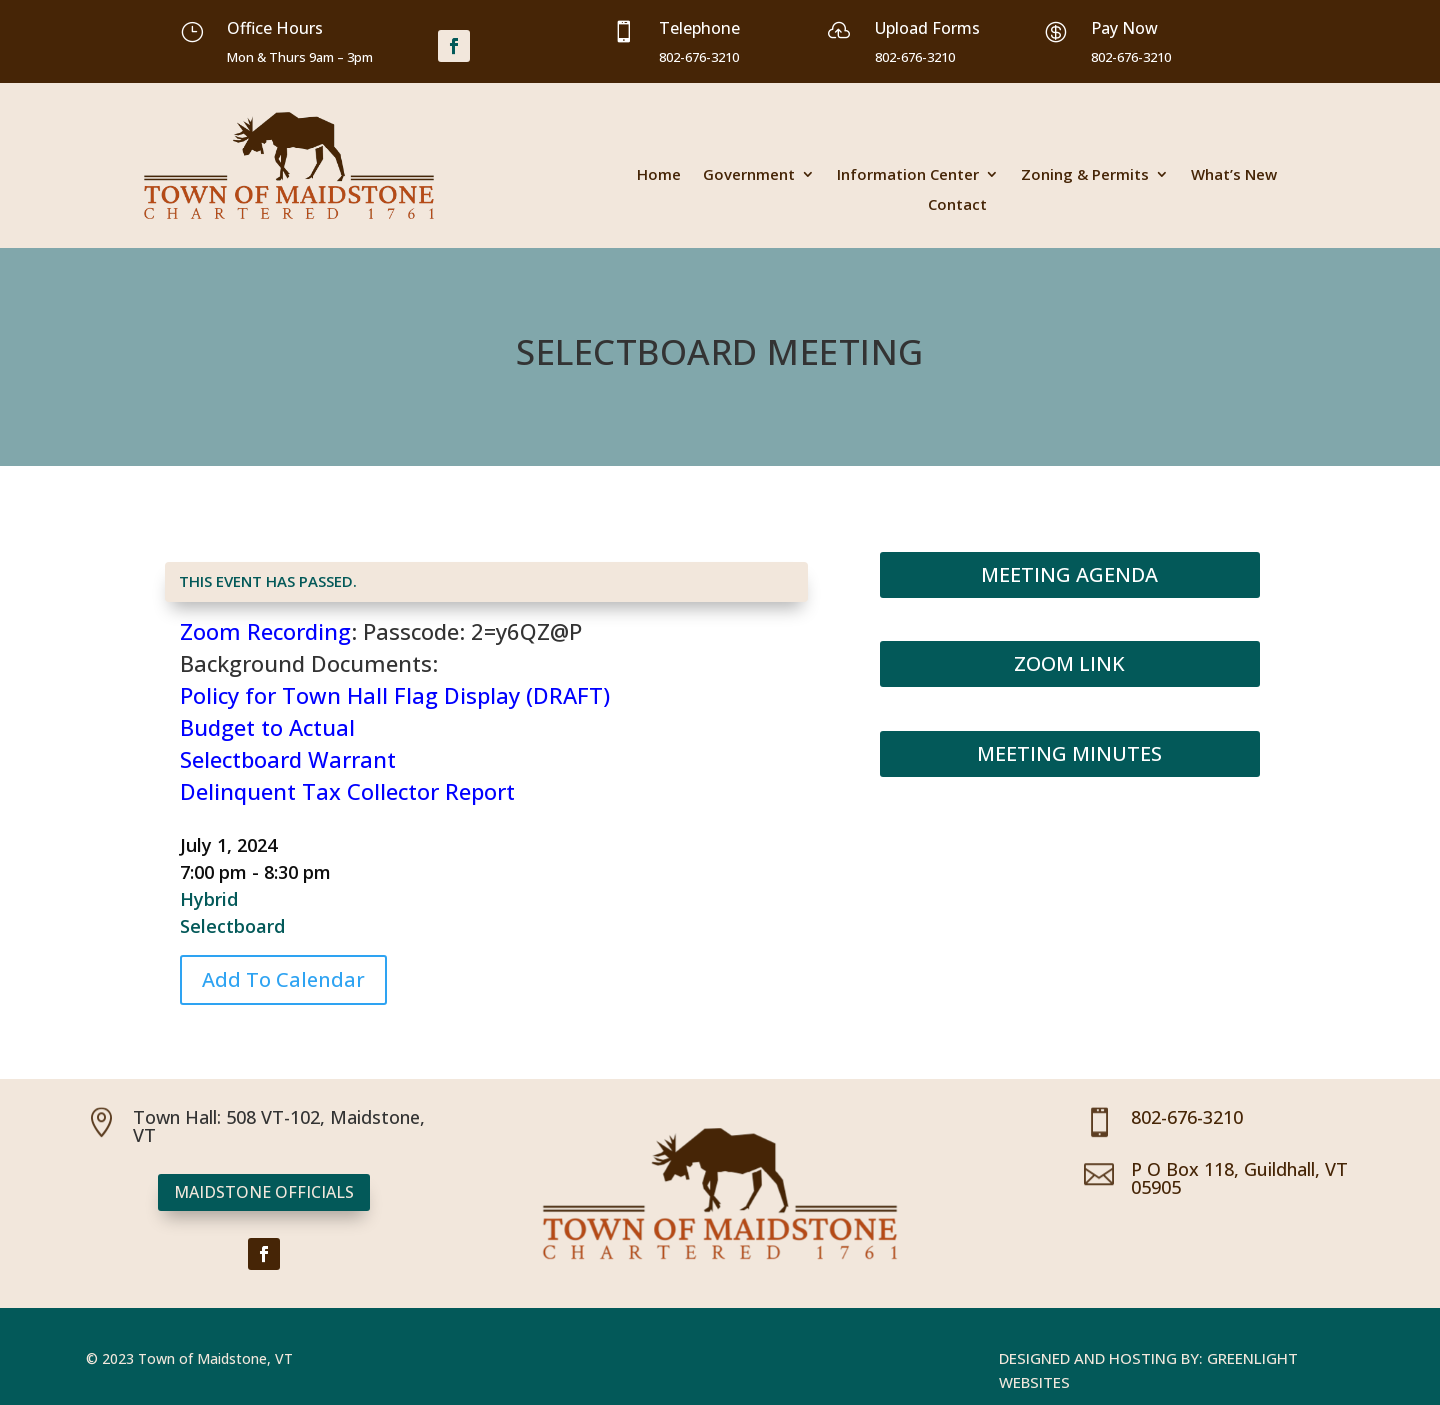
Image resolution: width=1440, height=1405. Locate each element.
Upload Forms (927, 28)
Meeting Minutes (1069, 753)
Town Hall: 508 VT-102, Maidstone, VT (279, 1126)
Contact (957, 205)
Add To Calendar (283, 979)
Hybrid (209, 899)
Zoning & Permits (1085, 175)
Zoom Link (1069, 663)
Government (749, 175)
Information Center (908, 175)
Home (659, 175)
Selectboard (232, 926)
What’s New (1234, 175)
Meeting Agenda (1069, 574)
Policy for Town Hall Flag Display (350, 695)
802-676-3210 (1187, 1117)
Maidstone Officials (264, 1192)
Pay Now (1124, 28)
